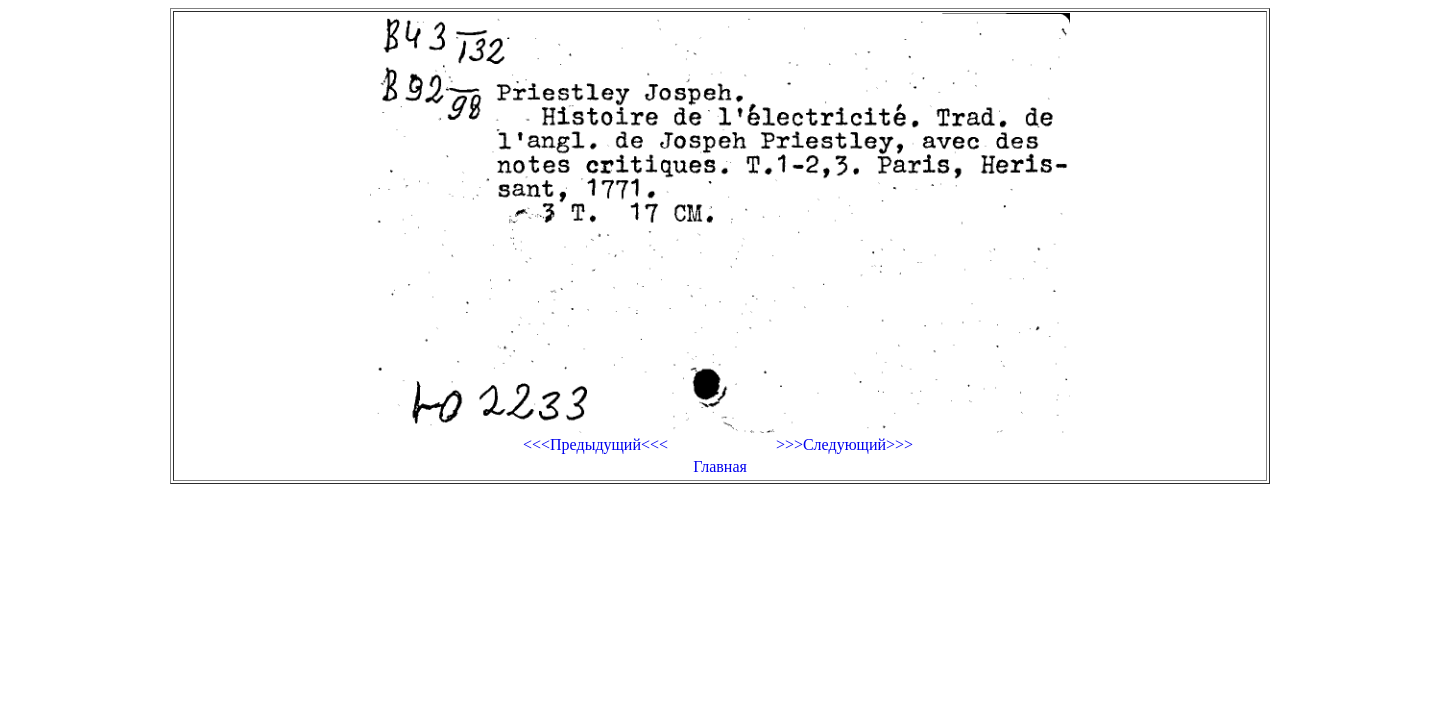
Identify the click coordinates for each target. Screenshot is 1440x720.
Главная (720, 466)
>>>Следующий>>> (844, 444)
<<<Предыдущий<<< (595, 444)
